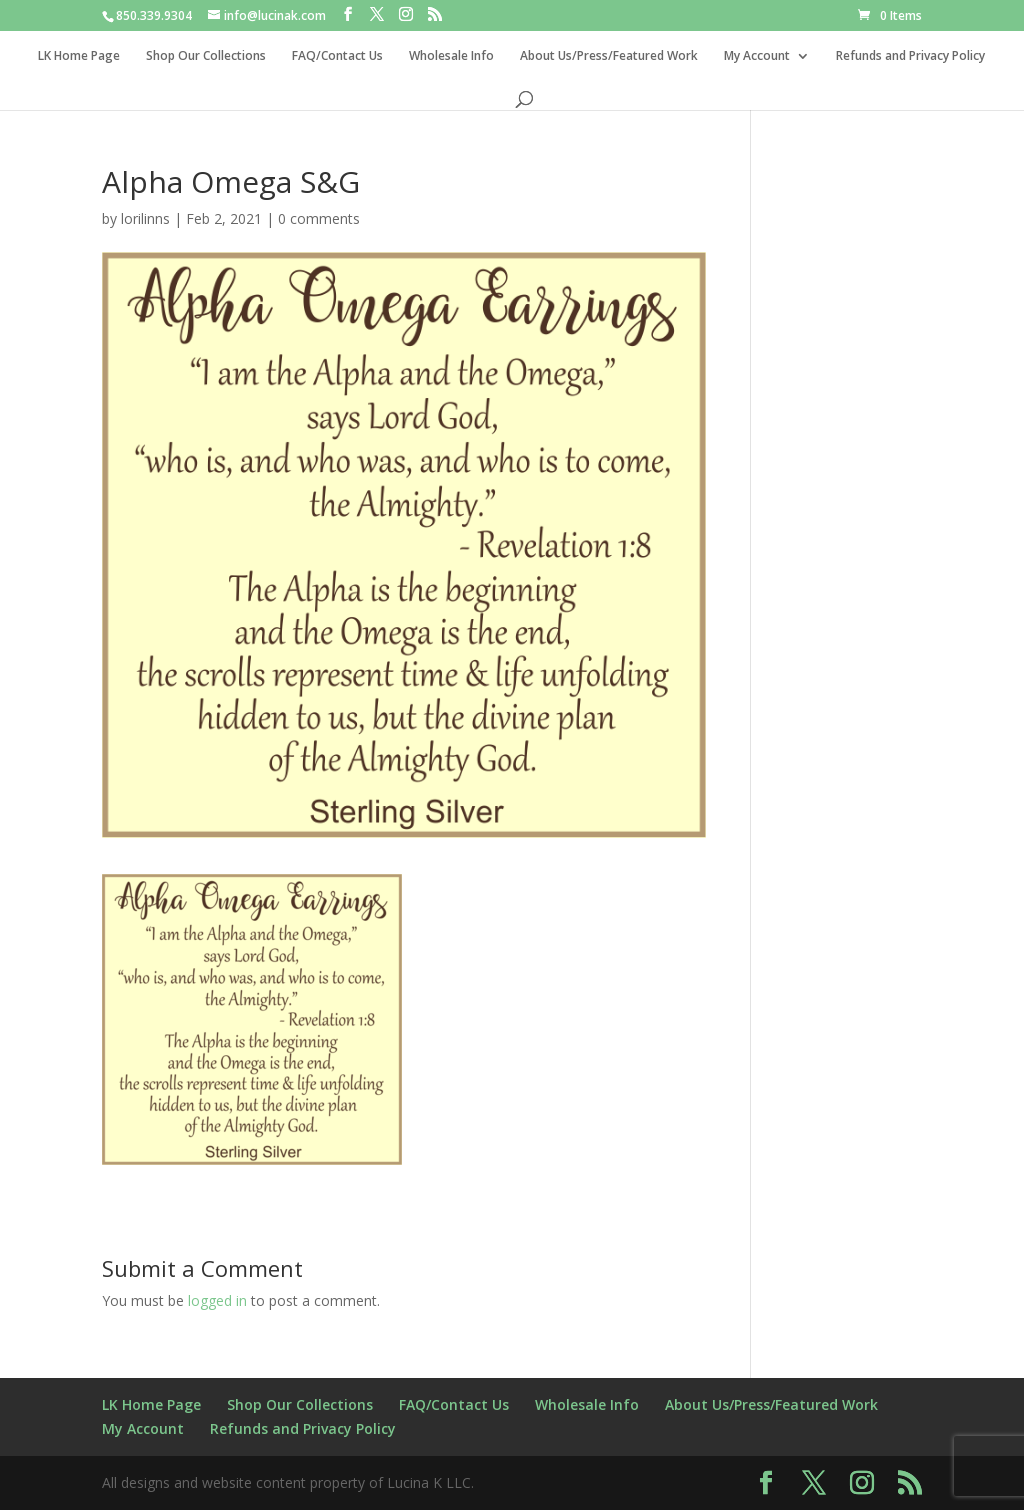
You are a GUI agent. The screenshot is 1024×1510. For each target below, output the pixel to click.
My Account (757, 56)
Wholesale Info (451, 56)
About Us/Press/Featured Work (609, 56)
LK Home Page (79, 56)
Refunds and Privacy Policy (910, 56)
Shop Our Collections (206, 56)
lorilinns (145, 218)
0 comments (319, 218)
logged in (217, 1300)
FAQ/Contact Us (337, 56)
